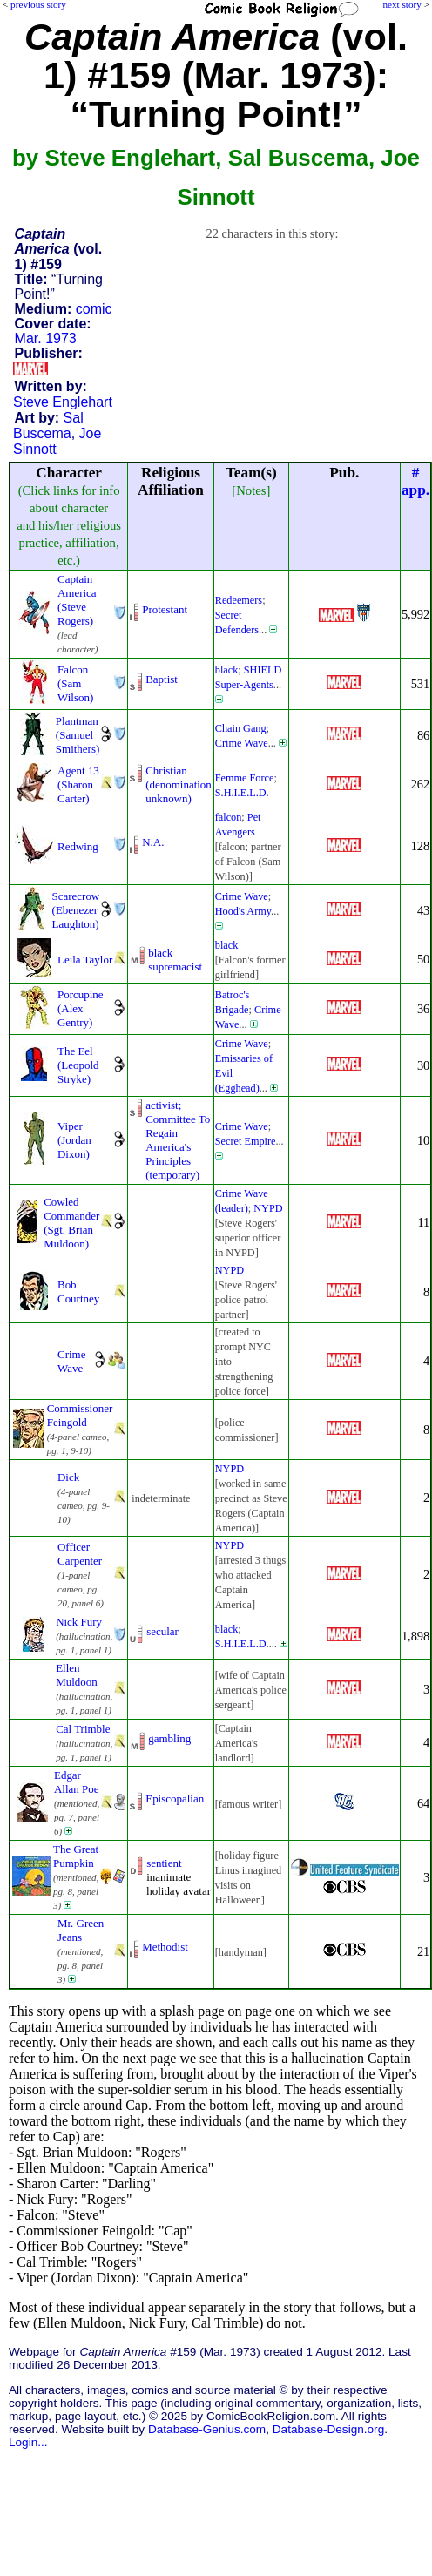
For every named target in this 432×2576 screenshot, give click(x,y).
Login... (28, 2442)
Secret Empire (245, 1141)
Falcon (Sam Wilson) (75, 683)
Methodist (165, 1946)
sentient (163, 1862)
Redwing (77, 846)
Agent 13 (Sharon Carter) (78, 784)
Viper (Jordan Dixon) (74, 1139)
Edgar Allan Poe (76, 1781)
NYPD (267, 1208)
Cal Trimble (83, 1728)
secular (162, 1631)
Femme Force (244, 778)
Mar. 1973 (46, 338)
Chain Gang (241, 728)
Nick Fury (79, 1621)
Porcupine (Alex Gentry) (80, 1008)
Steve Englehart (62, 402)
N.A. (153, 842)
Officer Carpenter (79, 1553)
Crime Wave (241, 743)
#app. (415, 481)
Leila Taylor (84, 959)
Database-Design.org (328, 2429)
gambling (169, 1738)
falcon (228, 817)
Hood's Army (243, 911)
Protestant (164, 609)
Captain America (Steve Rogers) (77, 599)
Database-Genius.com (207, 2429)
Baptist (161, 679)
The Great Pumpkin (75, 1855)
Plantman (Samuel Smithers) (77, 734)
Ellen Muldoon (77, 1674)
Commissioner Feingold (80, 1415)
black (227, 670)
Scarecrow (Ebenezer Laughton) (76, 909)
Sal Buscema (48, 425)
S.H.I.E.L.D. (242, 793)
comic (94, 308)
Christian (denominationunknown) (178, 784)
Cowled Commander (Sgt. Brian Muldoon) (71, 1222)
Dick (68, 1477)
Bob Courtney (78, 1291)
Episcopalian (174, 1798)
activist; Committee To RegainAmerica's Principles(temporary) (177, 1140)
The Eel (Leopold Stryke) (77, 1065)
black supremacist (175, 959)
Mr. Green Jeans (80, 1930)
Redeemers (238, 600)
